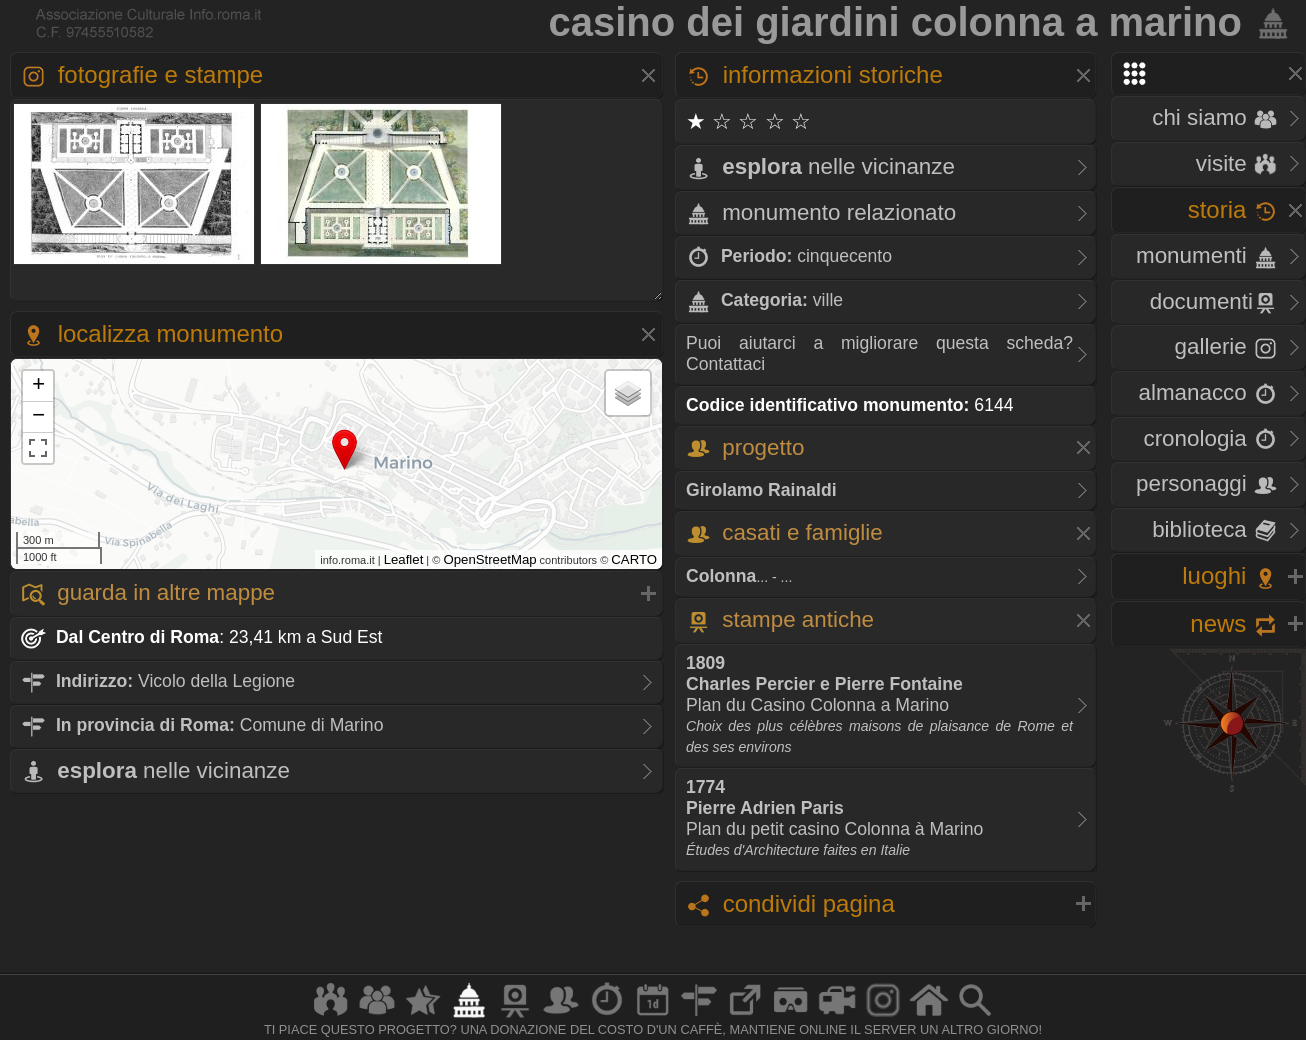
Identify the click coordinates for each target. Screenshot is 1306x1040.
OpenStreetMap (489, 559)
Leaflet (404, 559)
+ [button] (38, 386)
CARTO (634, 559)
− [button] (38, 417)
